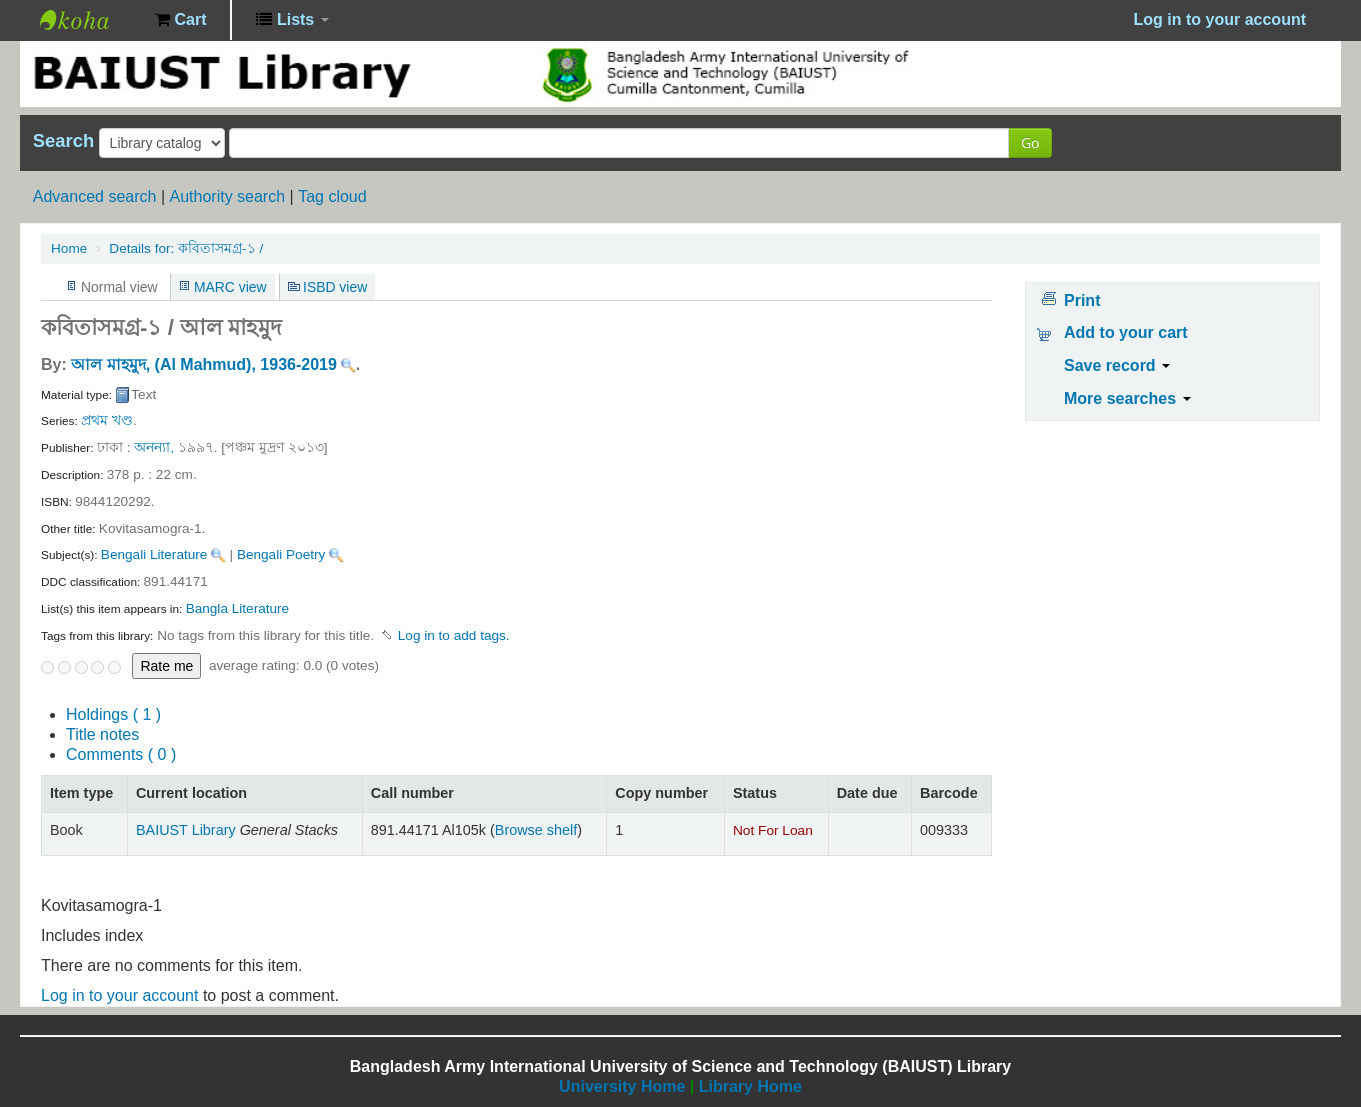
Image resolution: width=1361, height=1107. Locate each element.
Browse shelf (536, 830)
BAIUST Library (90, 20)
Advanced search (95, 196)
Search (63, 141)
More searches (1127, 398)
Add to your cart (1126, 332)
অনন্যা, (154, 447)
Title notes (102, 734)
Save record (1117, 365)
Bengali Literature (154, 554)
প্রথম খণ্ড (107, 420)
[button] (180, 20)
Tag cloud (332, 196)
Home (69, 248)
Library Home (750, 1086)
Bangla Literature (238, 608)
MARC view (230, 287)
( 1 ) (113, 714)
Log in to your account (119, 995)
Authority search (227, 196)
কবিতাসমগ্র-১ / (186, 248)
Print (1082, 300)
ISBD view (335, 287)
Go (1030, 142)
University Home (622, 1086)
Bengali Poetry (281, 554)
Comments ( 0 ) (121, 754)
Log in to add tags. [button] (454, 635)
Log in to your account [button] (1220, 19)
